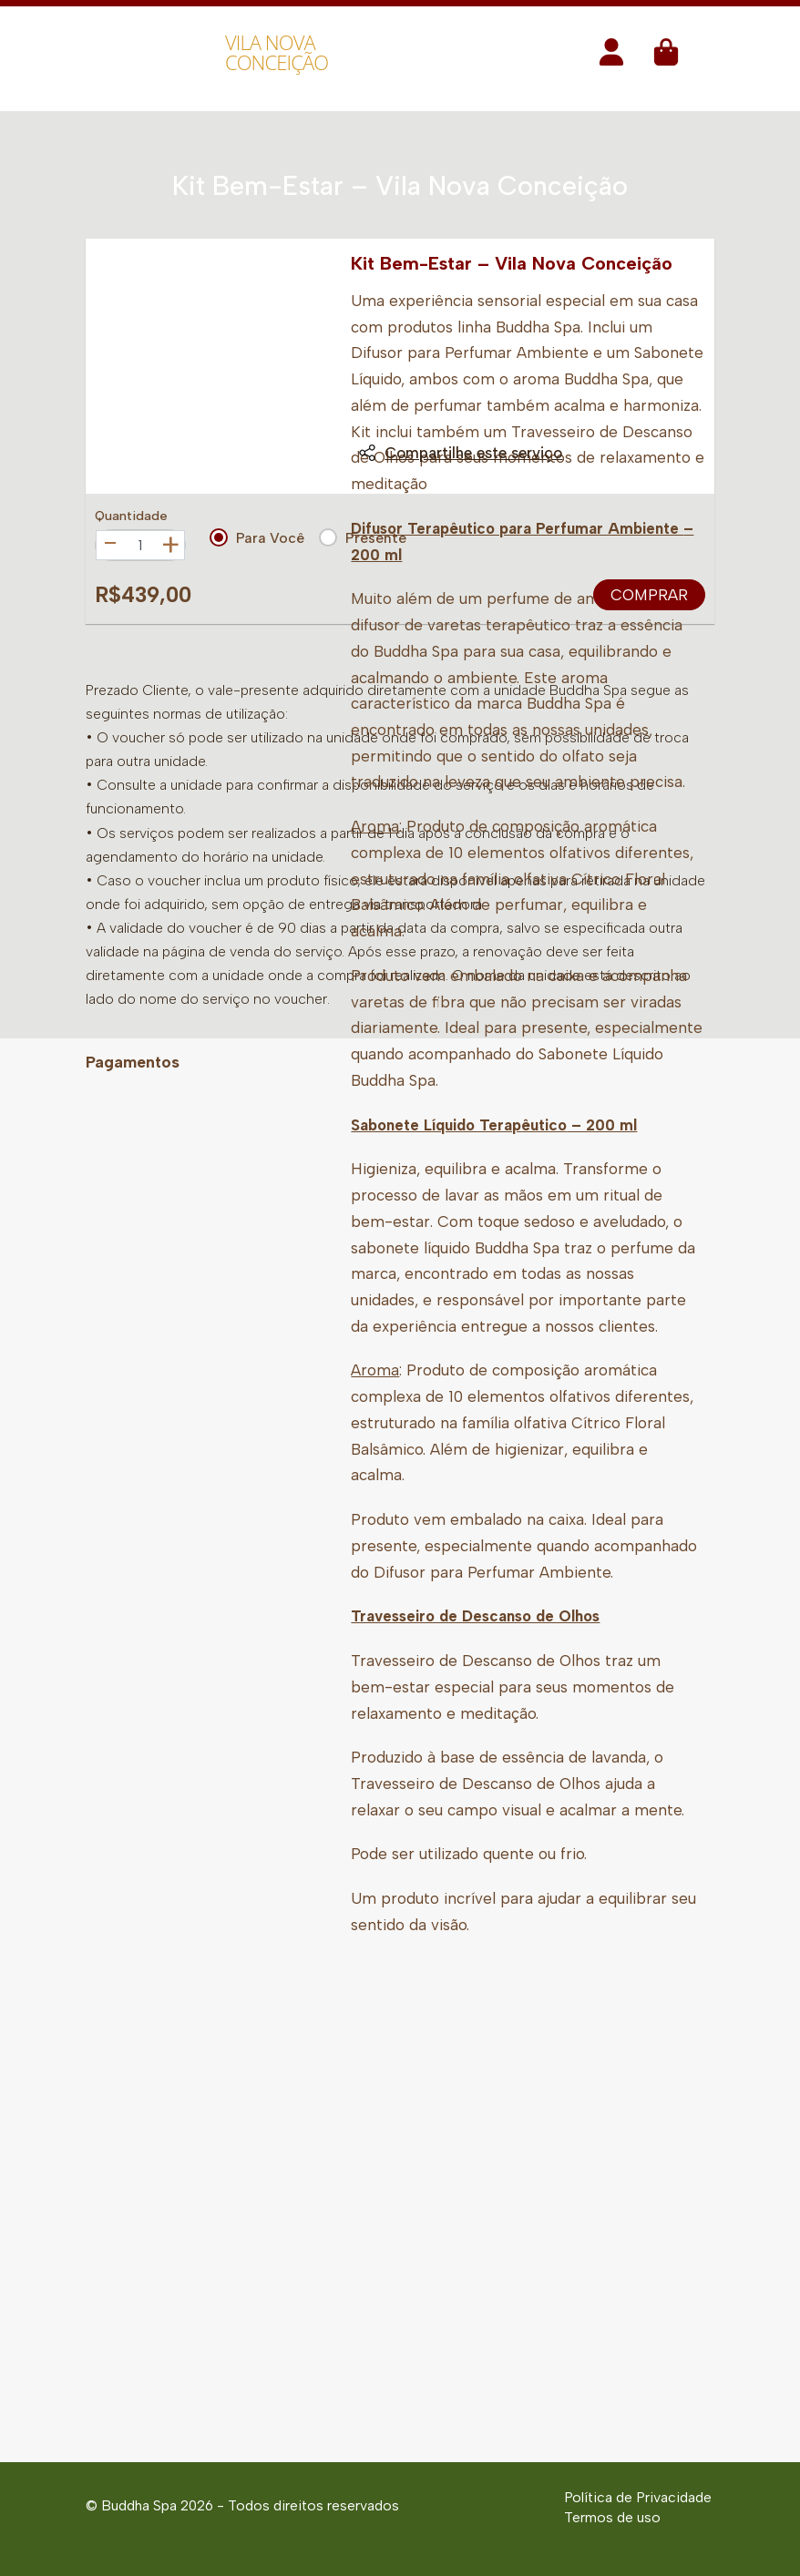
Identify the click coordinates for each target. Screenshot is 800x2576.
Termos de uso (612, 2517)
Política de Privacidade (638, 2497)
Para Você (257, 537)
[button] (611, 58)
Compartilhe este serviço (460, 453)
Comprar (649, 595)
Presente (362, 537)
